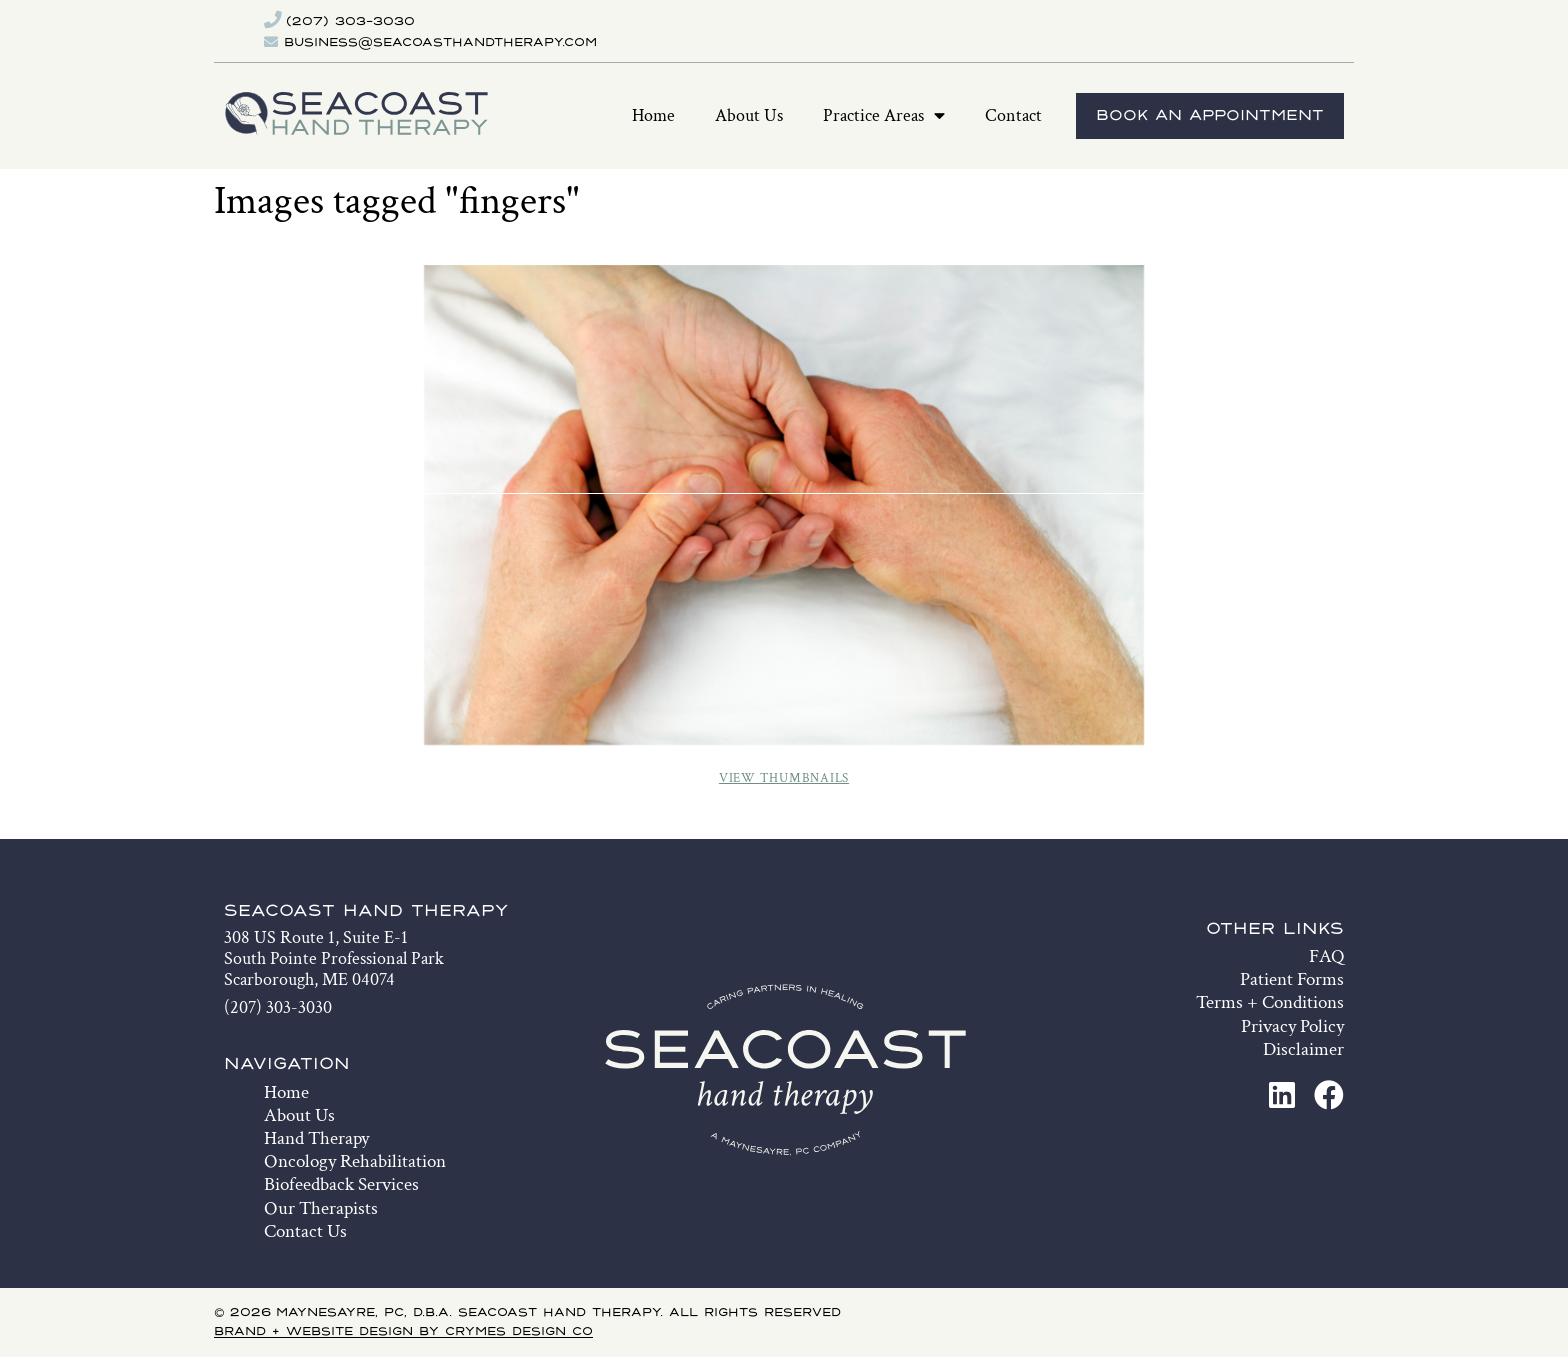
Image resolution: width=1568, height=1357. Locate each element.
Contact (1013, 115)
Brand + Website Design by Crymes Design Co (403, 1332)
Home (653, 115)
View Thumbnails (784, 778)
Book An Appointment (1210, 116)
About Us (749, 115)
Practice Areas (884, 116)
